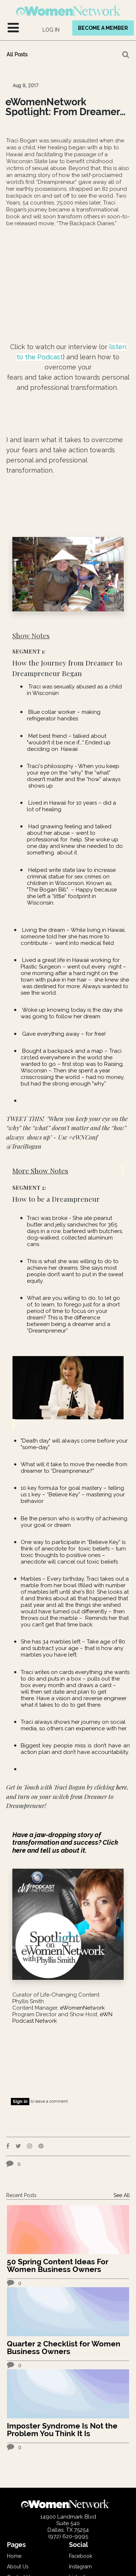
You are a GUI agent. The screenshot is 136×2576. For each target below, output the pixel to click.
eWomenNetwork (82, 2008)
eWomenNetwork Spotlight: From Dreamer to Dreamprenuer (62, 107)
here (121, 1787)
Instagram (80, 2566)
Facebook (80, 2556)
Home (14, 2556)
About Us (18, 2566)
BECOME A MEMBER (103, 28)
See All (122, 2195)
